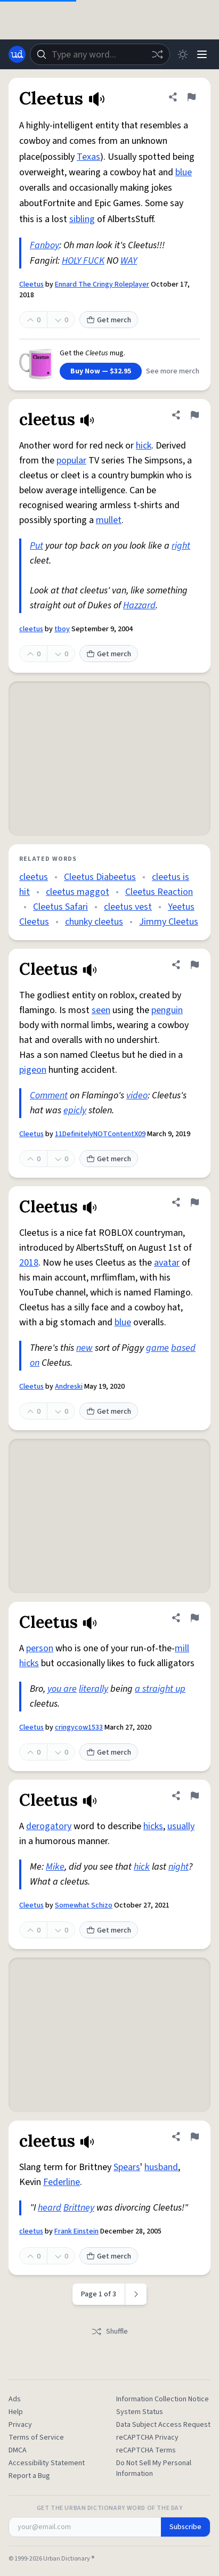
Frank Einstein (76, 2231)
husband (161, 2167)
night (178, 1866)
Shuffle (109, 2331)
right (181, 545)
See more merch (172, 371)
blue (183, 172)
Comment (49, 1095)
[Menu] (201, 54)
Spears (126, 2167)
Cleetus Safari (60, 907)
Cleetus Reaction (159, 892)
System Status (139, 2412)
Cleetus (31, 284)
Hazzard (139, 605)
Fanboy (44, 245)
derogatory (48, 1826)
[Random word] (157, 54)
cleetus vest (128, 907)
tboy (62, 629)
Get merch (108, 320)
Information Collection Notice (162, 2399)
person (39, 1648)
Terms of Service (36, 2437)
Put (36, 545)
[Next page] (136, 2294)
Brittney (78, 2207)
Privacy (20, 2424)
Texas (88, 157)
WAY (128, 260)
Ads (15, 2399)
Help (16, 2412)
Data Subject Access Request (163, 2424)
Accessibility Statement (47, 2463)
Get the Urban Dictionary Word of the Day (110, 2508)
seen (101, 1010)
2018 (28, 1262)
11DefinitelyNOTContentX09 (100, 1134)
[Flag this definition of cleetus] (194, 414)
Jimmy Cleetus (168, 921)
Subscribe (185, 2527)
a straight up (160, 1688)
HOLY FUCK (83, 260)
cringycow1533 (79, 1727)
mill (182, 1648)
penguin (167, 1010)
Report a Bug (29, 2476)
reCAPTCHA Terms (146, 2450)
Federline (61, 2182)
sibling (82, 219)
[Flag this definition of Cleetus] (191, 96)
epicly (74, 1110)
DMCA (18, 2450)
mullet (108, 520)
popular (71, 460)
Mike (55, 1866)
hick (143, 445)
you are (62, 1688)
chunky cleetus (94, 921)
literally (93, 1688)
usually (180, 1826)
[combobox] (100, 54)
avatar (167, 1262)
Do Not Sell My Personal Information (153, 2468)
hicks (29, 1663)
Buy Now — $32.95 (100, 371)
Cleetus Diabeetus (100, 877)
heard (49, 2207)
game (157, 1348)
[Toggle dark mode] (182, 54)
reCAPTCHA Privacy (147, 2437)
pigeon (32, 1070)
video (137, 1095)
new (84, 1348)
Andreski (69, 1386)
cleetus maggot (77, 892)
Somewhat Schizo (83, 1905)
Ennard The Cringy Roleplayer (102, 284)
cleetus (31, 629)
